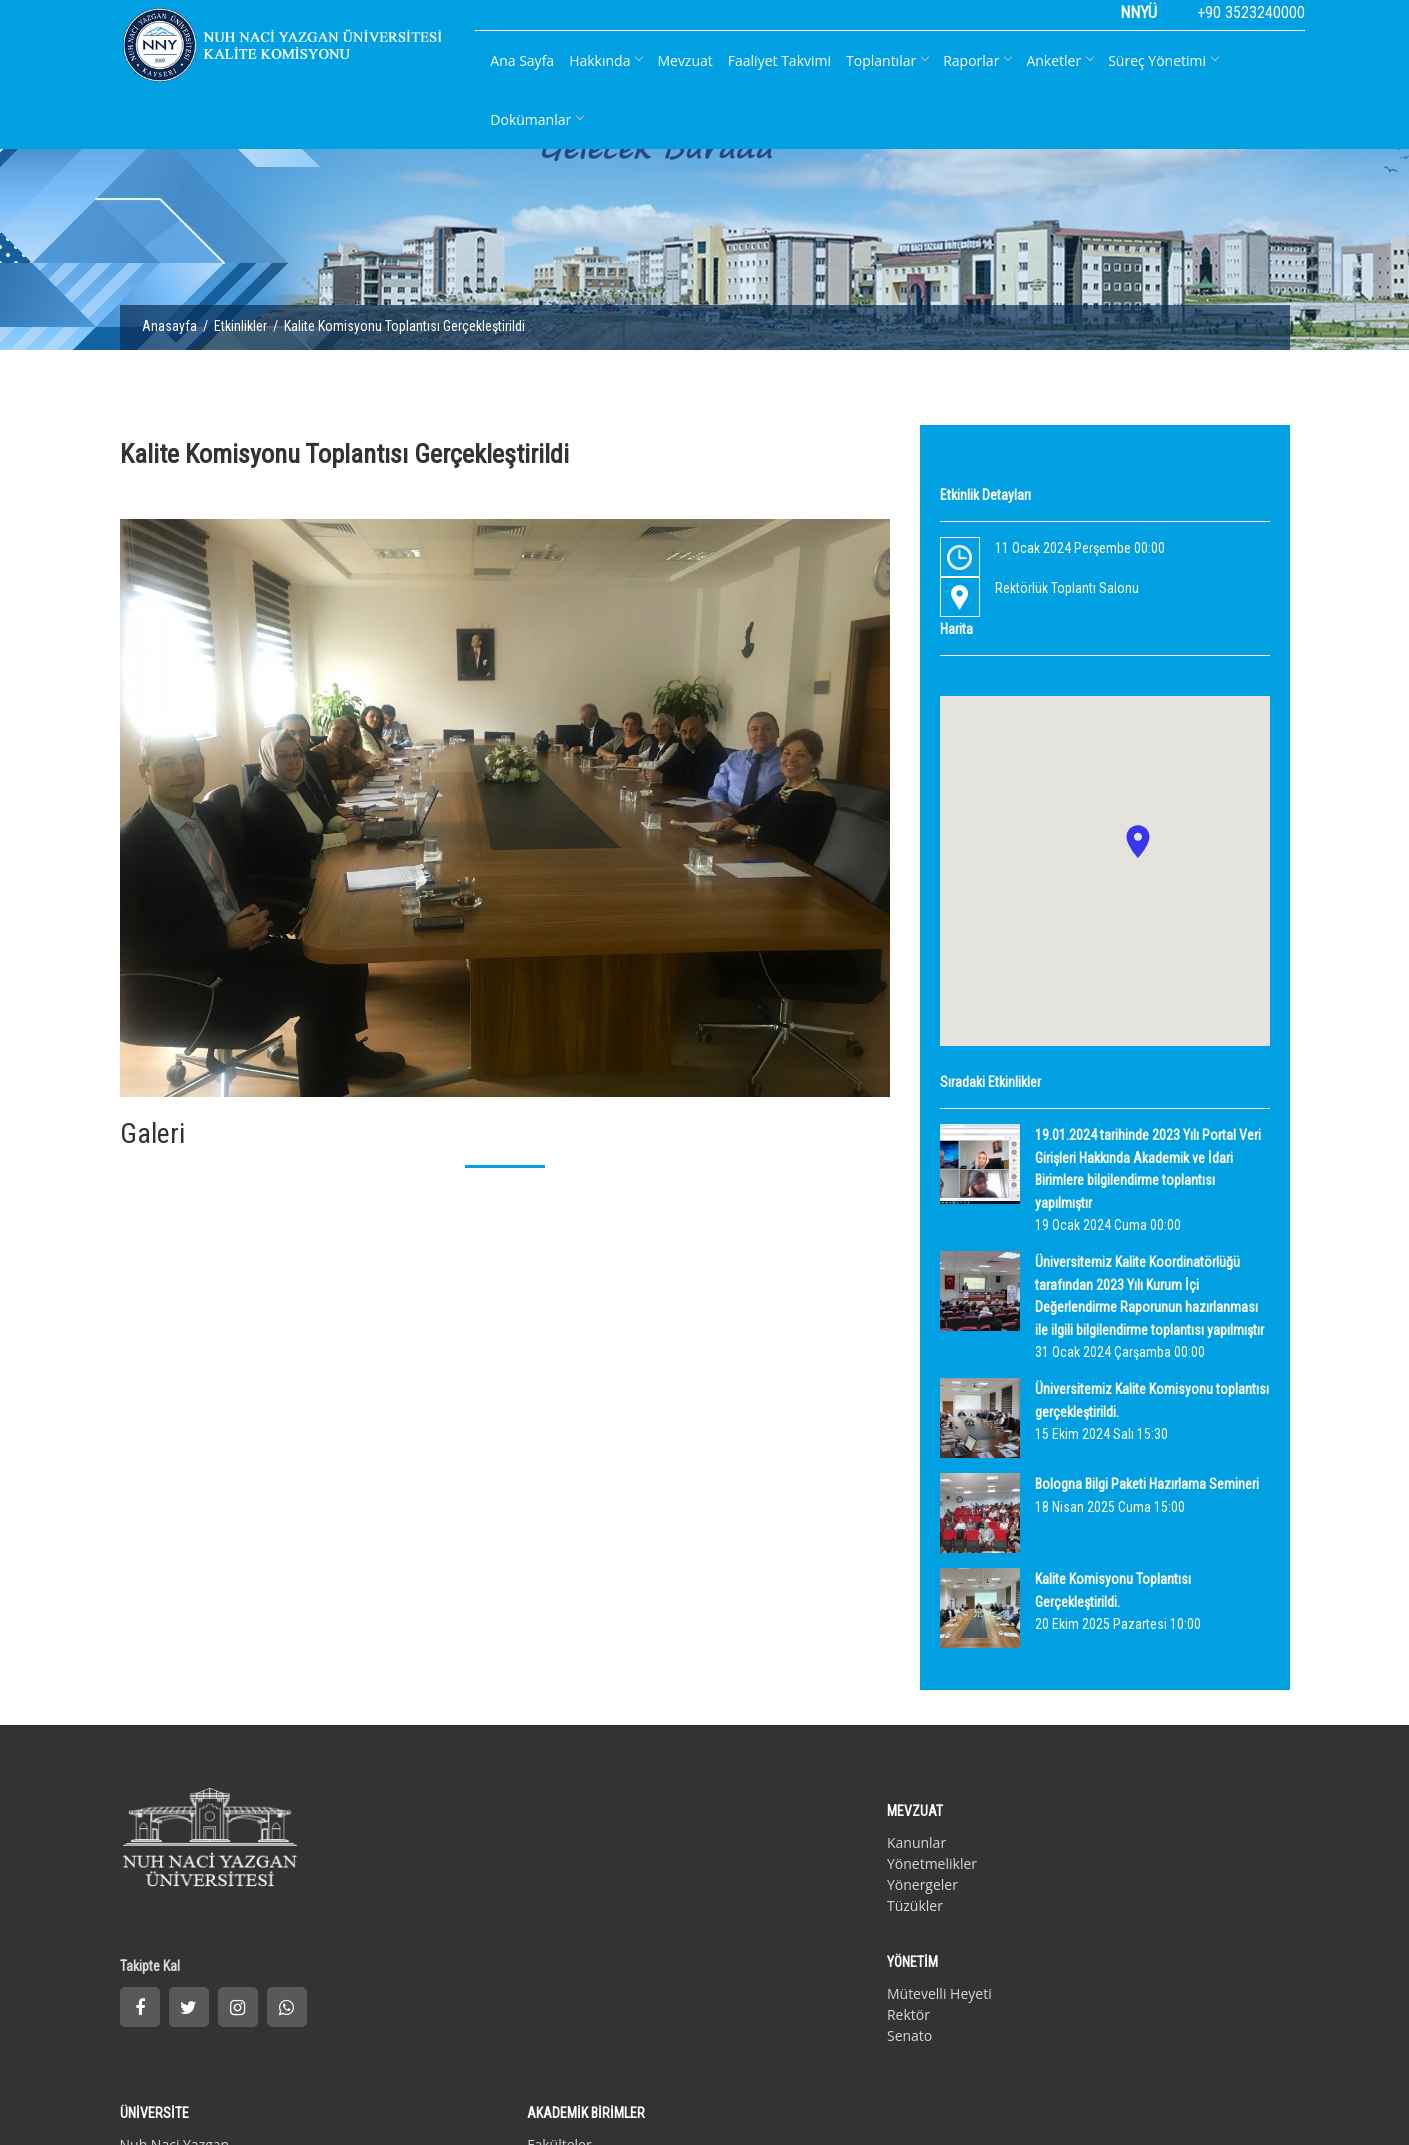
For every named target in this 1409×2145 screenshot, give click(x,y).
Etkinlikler (248, 330)
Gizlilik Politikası (164, 2067)
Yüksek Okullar (1068, 1868)
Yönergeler (455, 1868)
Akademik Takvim (877, 1889)
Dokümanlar (536, 119)
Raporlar (977, 60)
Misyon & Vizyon (873, 1868)
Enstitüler (1051, 1847)
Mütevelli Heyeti (672, 1826)
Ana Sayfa (522, 60)
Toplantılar (887, 60)
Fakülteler (1052, 1826)
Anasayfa (177, 330)
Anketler (1059, 60)
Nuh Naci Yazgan (875, 1826)
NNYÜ (1138, 12)
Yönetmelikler (465, 1847)
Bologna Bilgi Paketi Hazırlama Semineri (1147, 1484)
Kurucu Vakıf (861, 1847)
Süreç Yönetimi (1163, 60)
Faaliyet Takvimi (779, 60)
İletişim (241, 2067)
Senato (642, 1868)
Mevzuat (684, 60)
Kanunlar (449, 1826)
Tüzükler (448, 1889)
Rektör (641, 1847)
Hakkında (605, 60)
